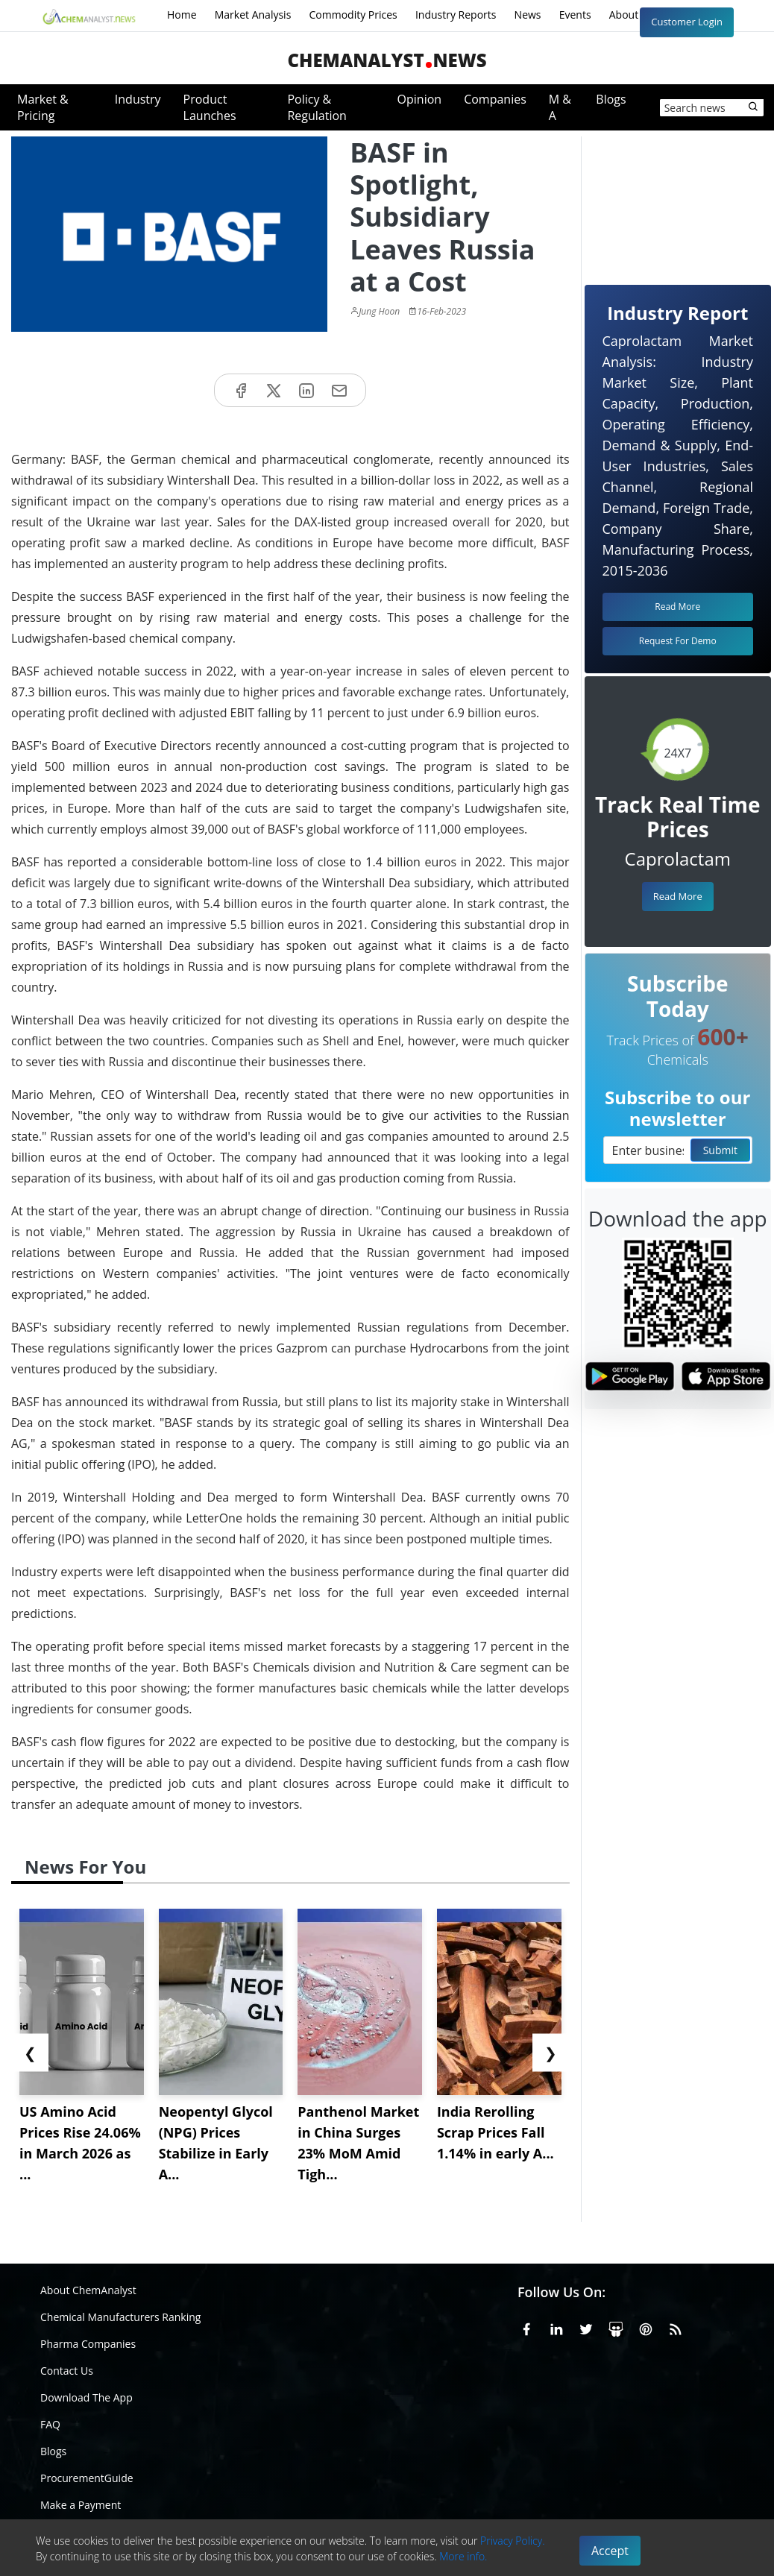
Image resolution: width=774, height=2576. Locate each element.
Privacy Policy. (512, 2541)
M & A (560, 107)
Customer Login (687, 21)
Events (575, 14)
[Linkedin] (556, 2327)
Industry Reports (456, 14)
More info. (463, 2556)
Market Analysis (253, 14)
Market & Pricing (43, 107)
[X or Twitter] (586, 2327)
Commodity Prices (353, 14)
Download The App (86, 2397)
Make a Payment (80, 2505)
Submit (720, 1150)
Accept (610, 2550)
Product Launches (209, 107)
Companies (495, 99)
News (528, 14)
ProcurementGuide (86, 2478)
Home (182, 14)
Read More (677, 896)
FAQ (50, 2424)
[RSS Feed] (675, 2327)
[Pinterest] (645, 2327)
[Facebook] (526, 2327)
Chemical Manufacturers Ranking (120, 2317)
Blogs (611, 99)
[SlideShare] (615, 2327)
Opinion (419, 99)
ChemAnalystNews (386, 60)
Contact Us (66, 2371)
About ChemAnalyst (88, 2290)
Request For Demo (678, 640)
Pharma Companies (88, 2344)
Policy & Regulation (316, 107)
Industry (138, 99)
